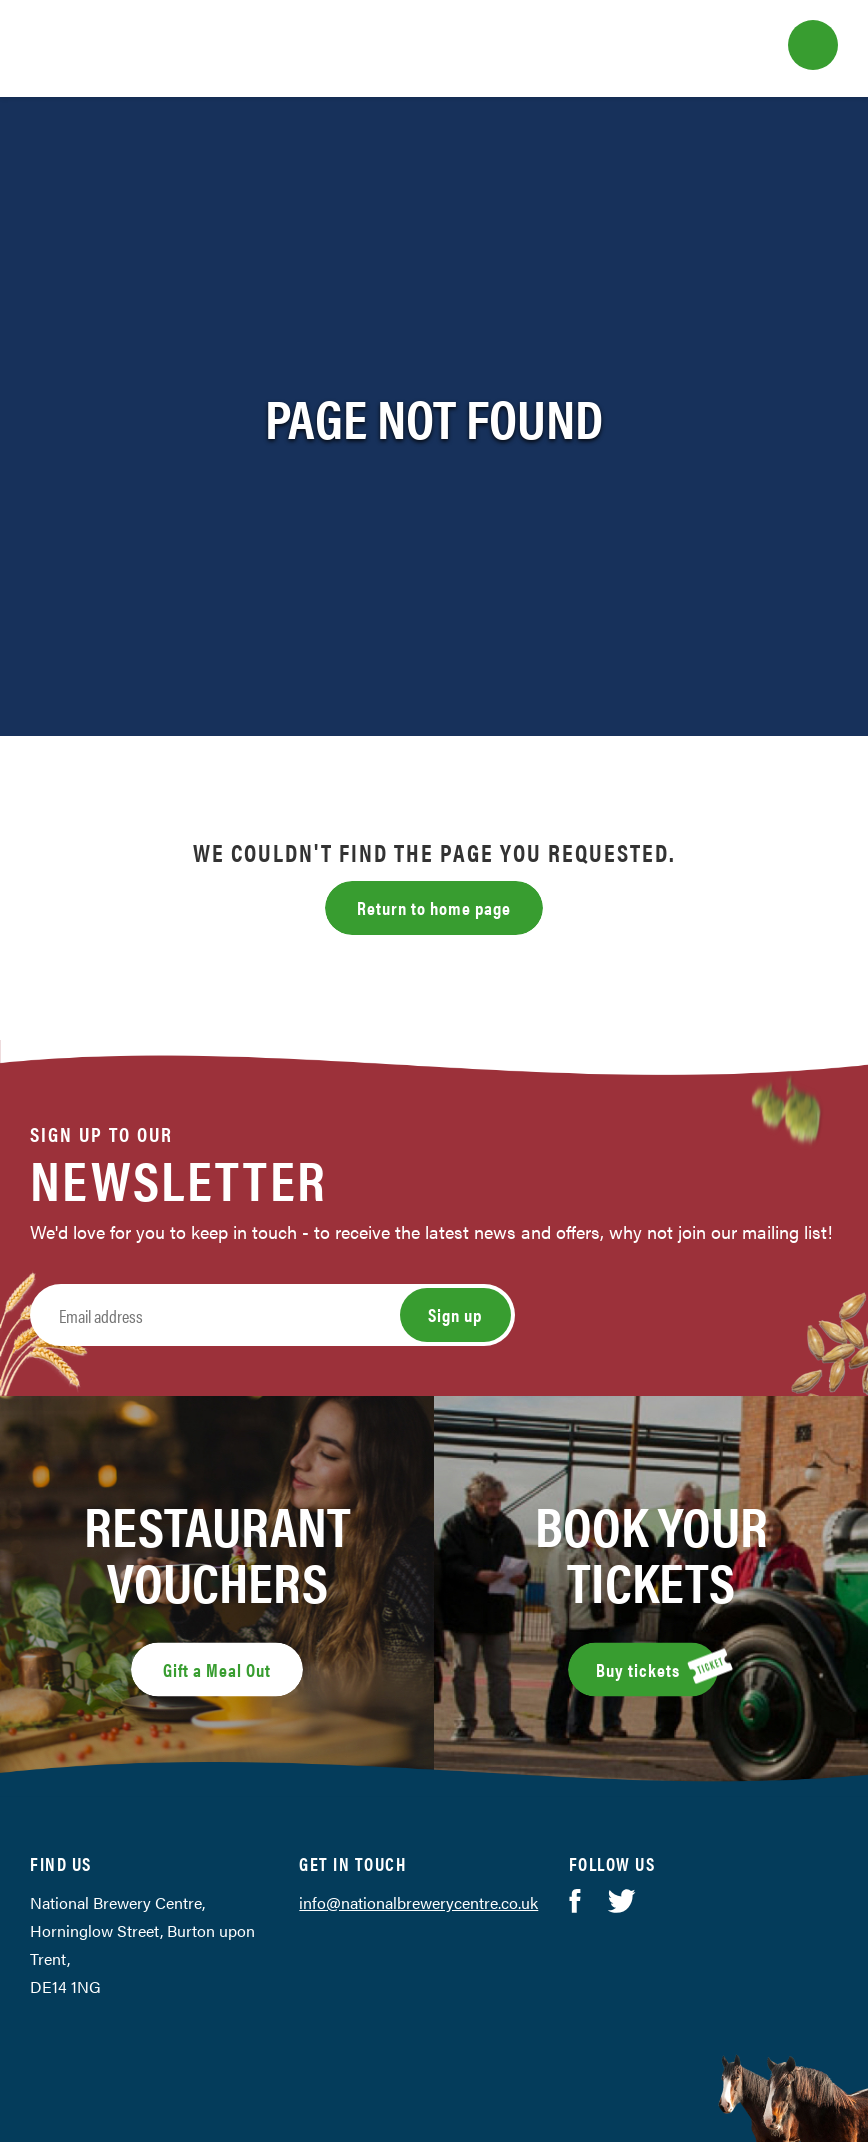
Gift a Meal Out (217, 1669)
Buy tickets (657, 1667)
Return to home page (434, 907)
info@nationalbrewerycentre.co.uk (418, 1902)
